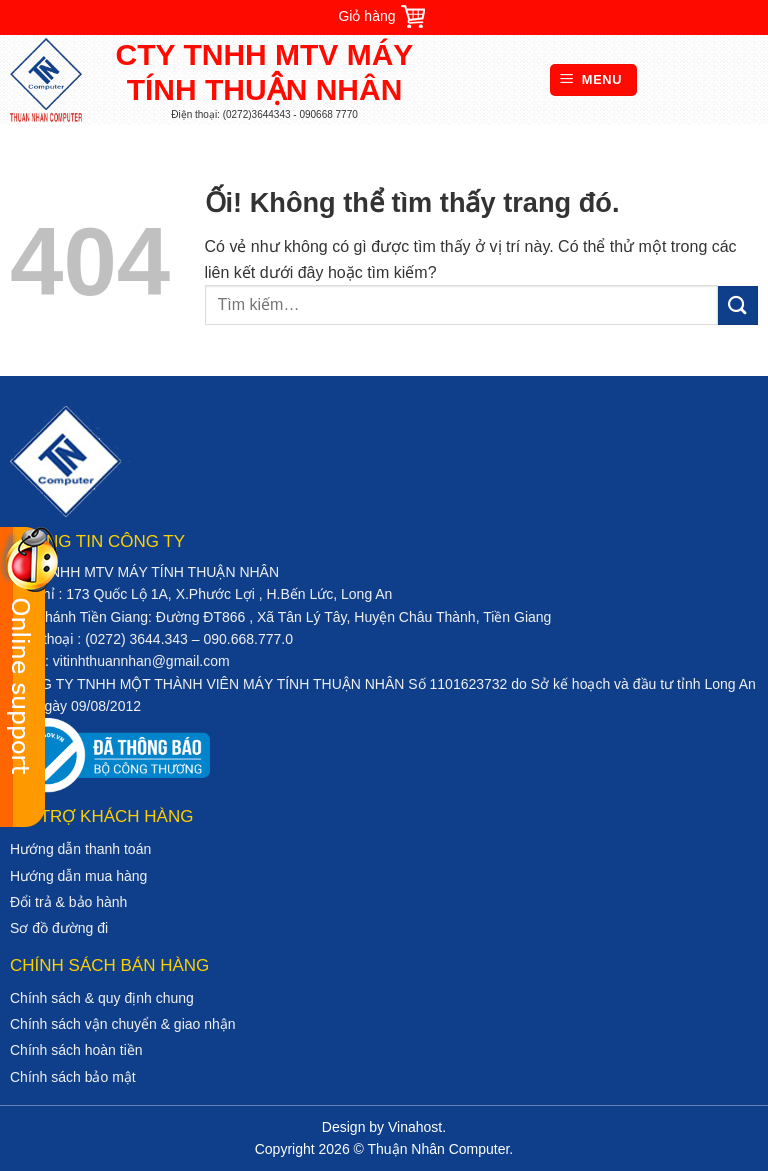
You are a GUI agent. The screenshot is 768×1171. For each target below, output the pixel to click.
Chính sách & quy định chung (102, 998)
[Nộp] (738, 305)
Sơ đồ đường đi (59, 928)
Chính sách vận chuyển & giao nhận (123, 1024)
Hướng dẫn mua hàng (78, 876)
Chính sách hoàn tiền (76, 1050)
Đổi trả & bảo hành (68, 902)
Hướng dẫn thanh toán (80, 849)
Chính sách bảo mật (73, 1077)
